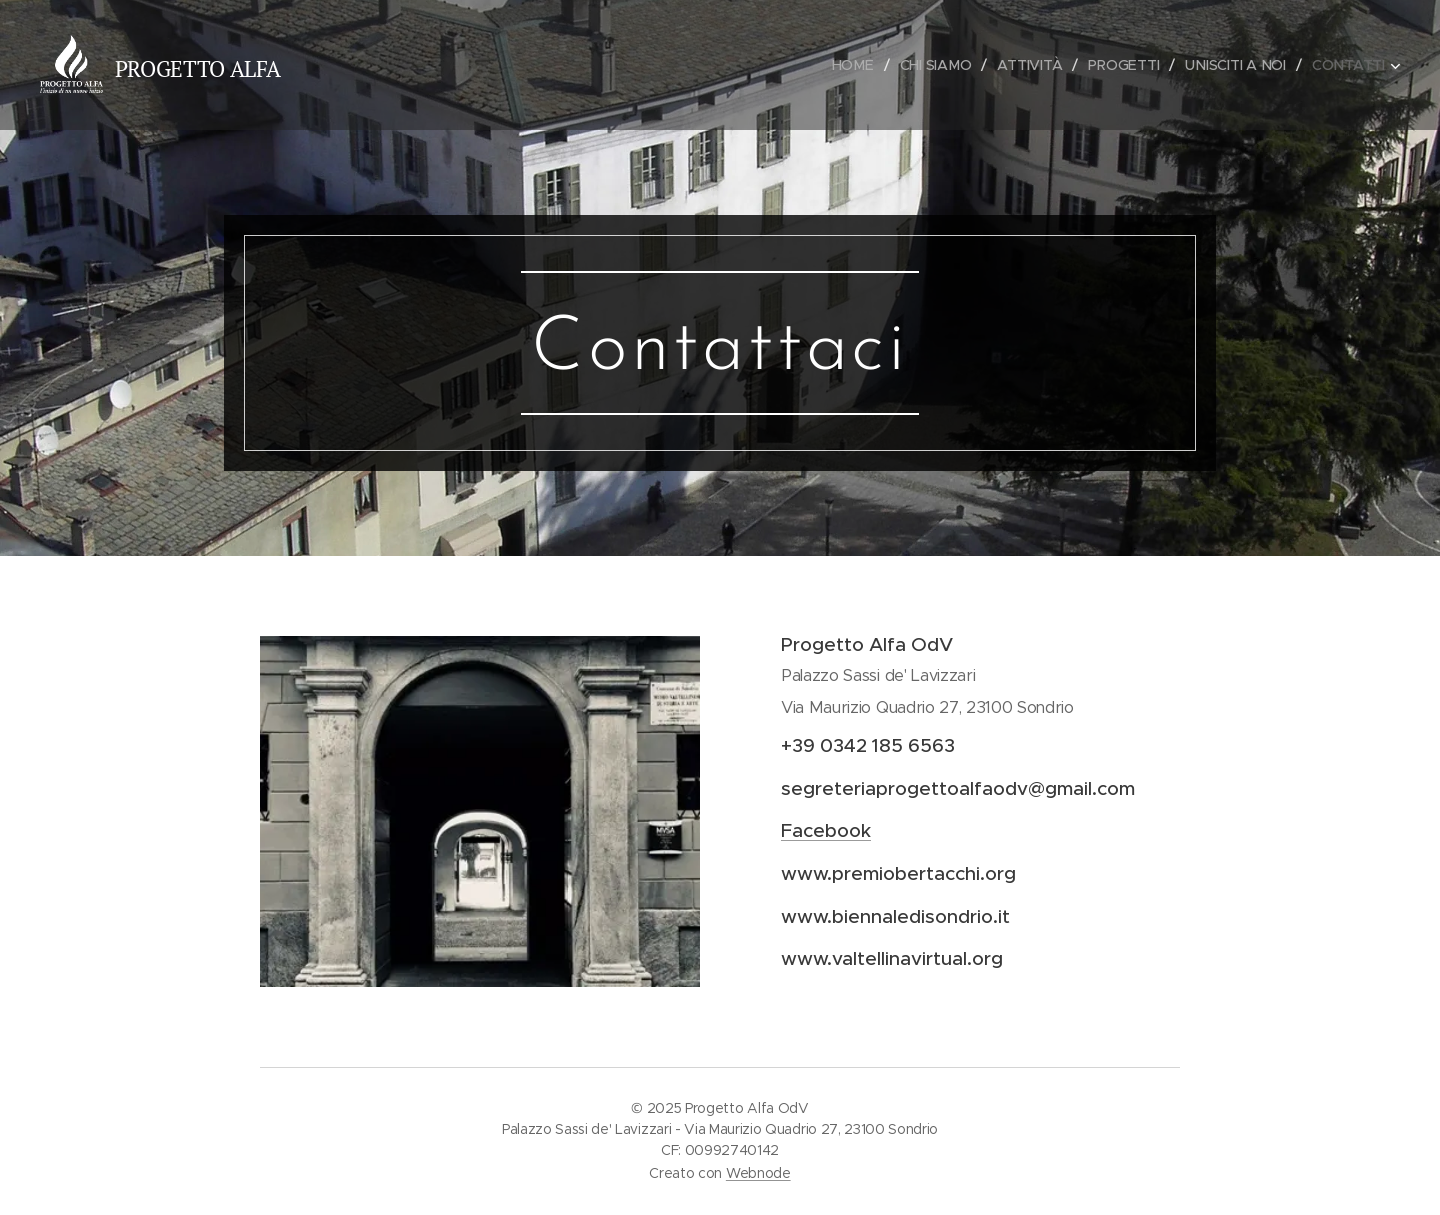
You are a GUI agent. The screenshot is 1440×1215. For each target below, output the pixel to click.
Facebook (826, 830)
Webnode (758, 1173)
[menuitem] (853, 65)
